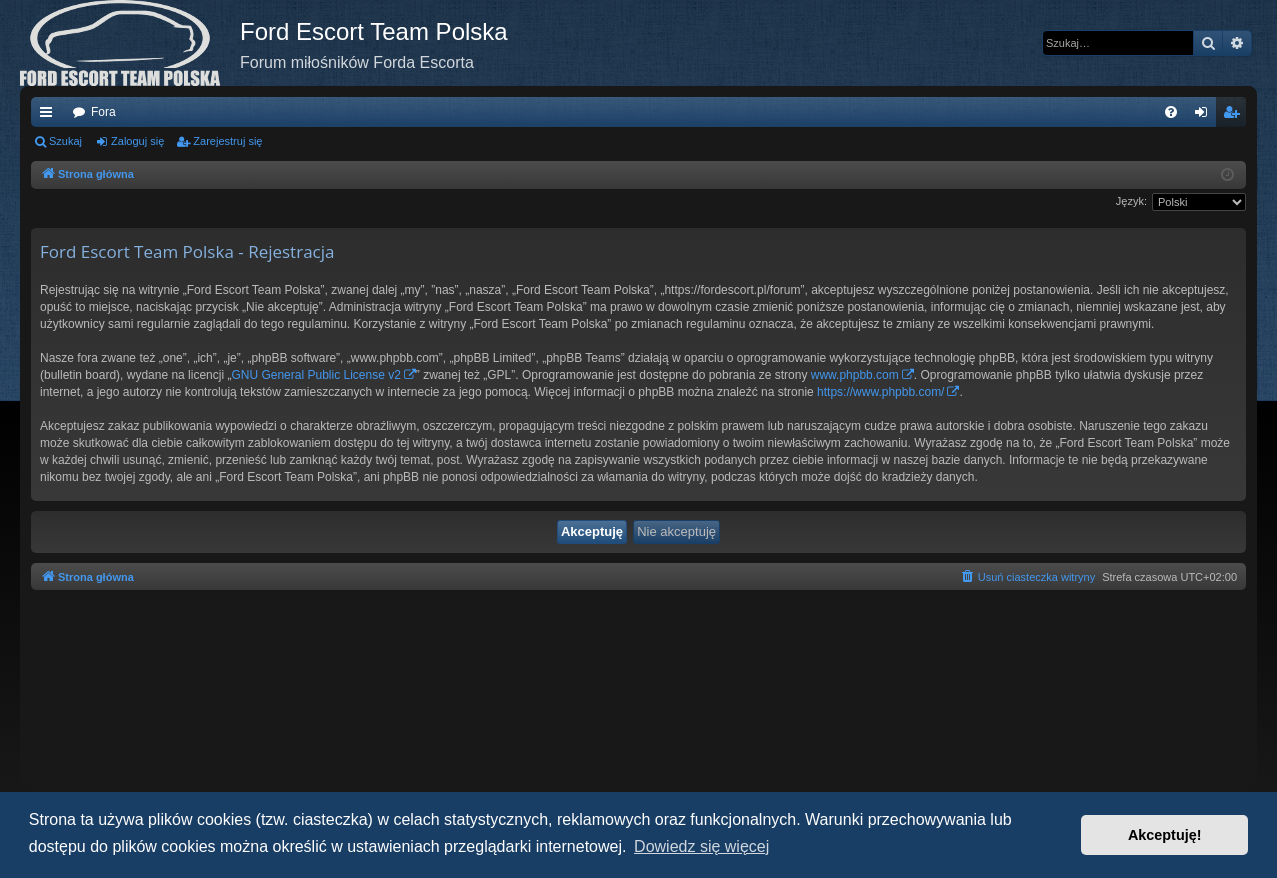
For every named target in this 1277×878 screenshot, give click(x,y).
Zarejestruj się (227, 141)
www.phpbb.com (855, 375)
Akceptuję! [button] (1165, 835)
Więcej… (50, 116)
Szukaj (65, 141)
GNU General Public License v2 (315, 375)
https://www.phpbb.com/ (880, 392)
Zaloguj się (137, 141)
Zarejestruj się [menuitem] (1235, 116)
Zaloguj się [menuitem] (1205, 116)
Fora (103, 112)
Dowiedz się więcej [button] (701, 846)
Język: (1131, 201)
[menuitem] (1171, 112)
